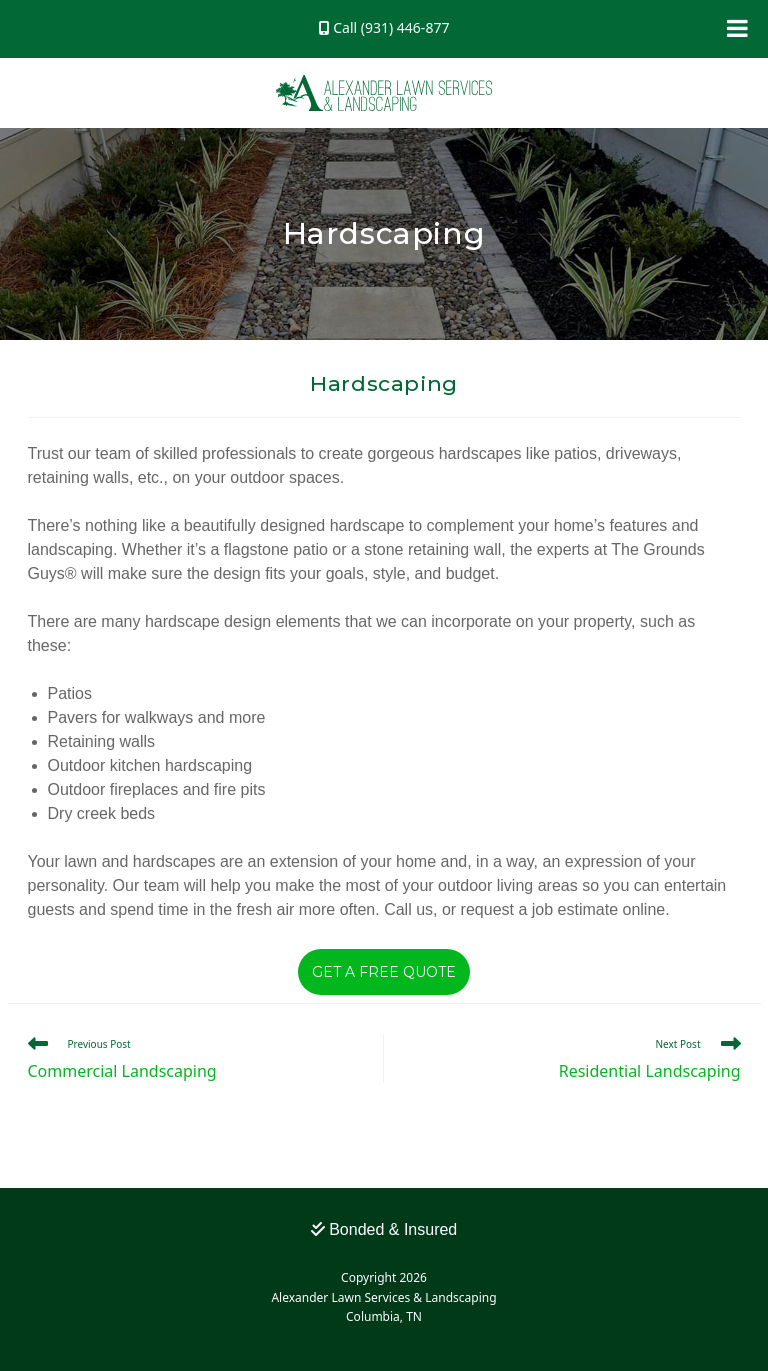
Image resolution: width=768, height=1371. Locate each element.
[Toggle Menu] (737, 28)
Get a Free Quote (384, 972)
